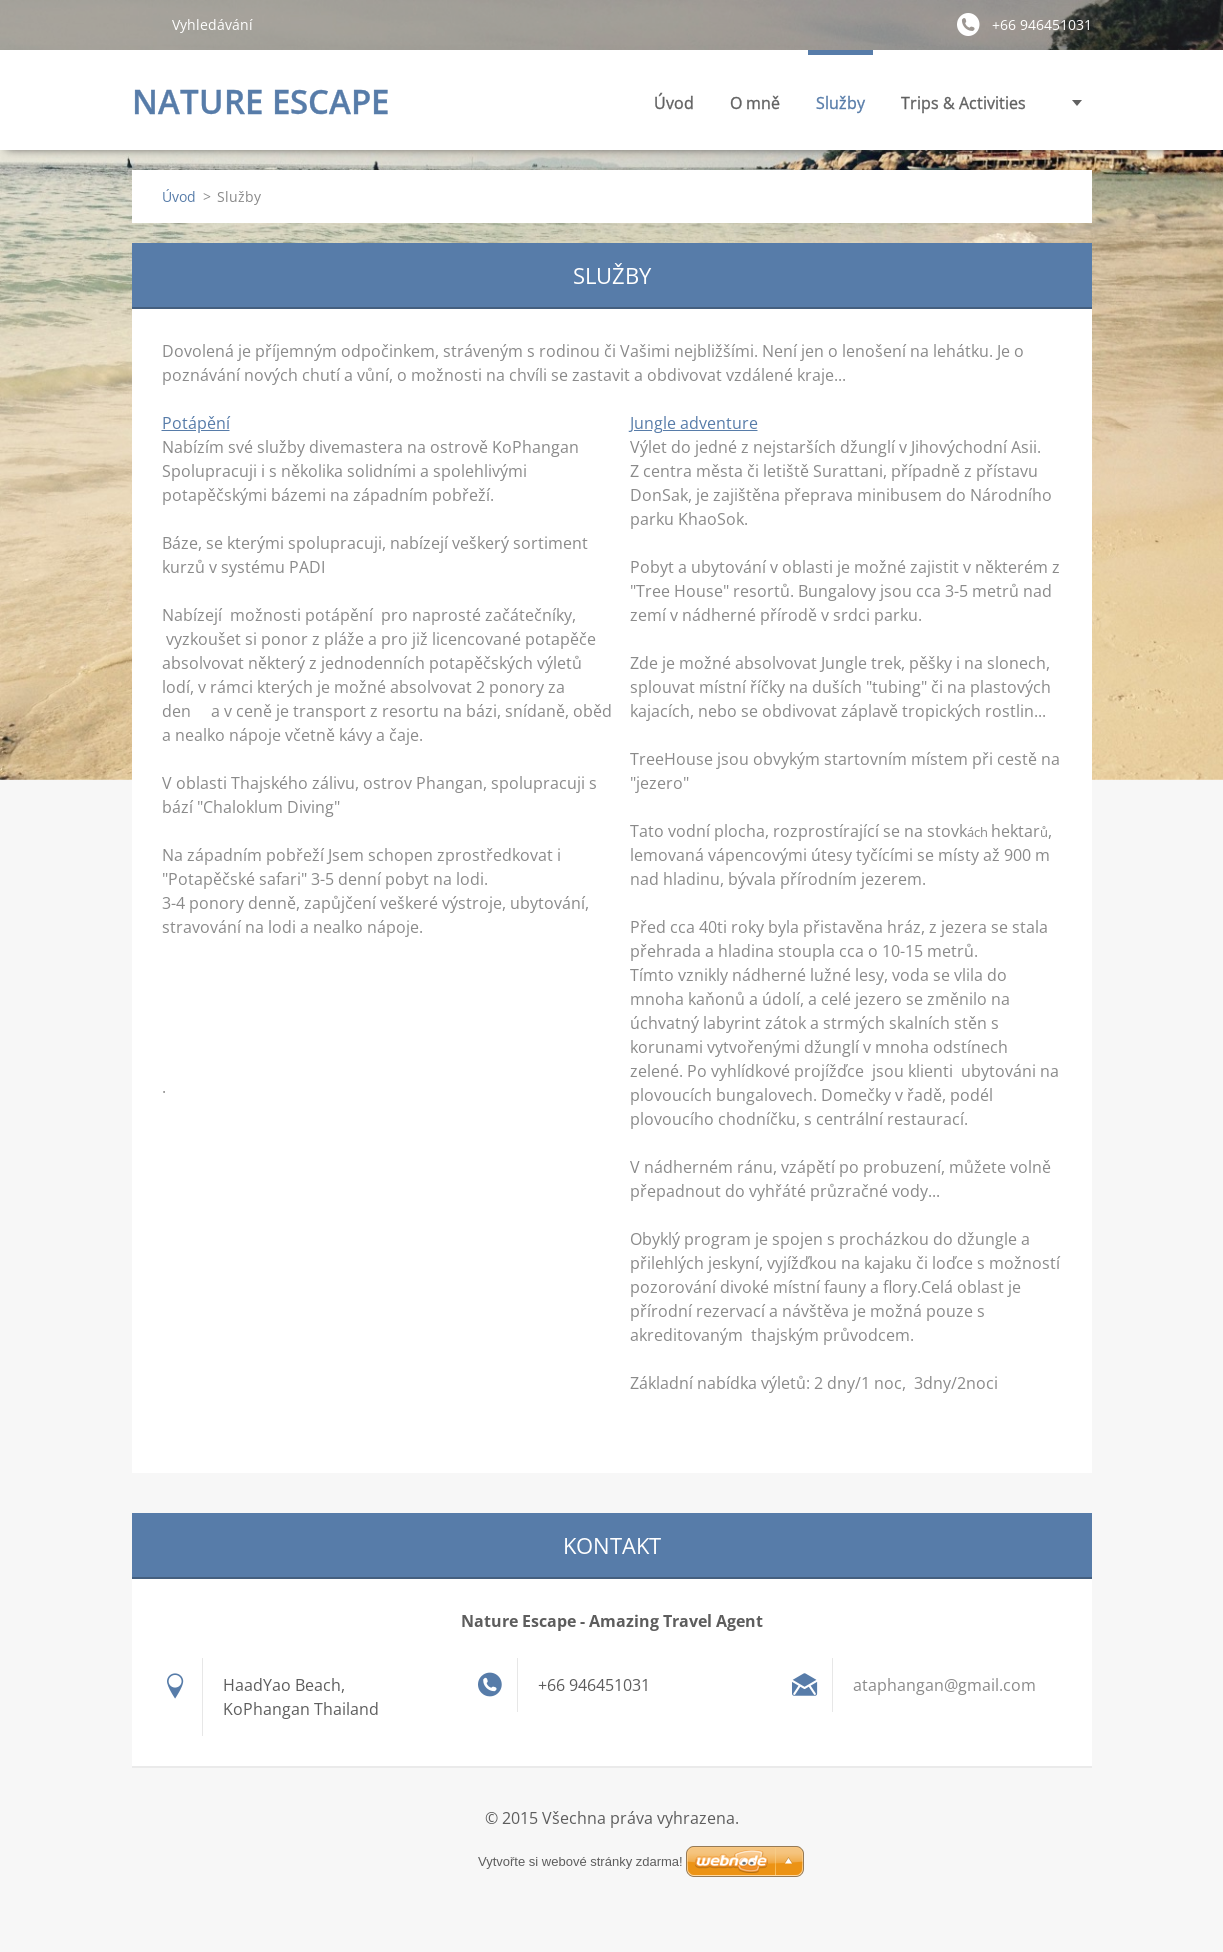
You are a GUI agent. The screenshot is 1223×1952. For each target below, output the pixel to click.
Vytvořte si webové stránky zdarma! (580, 1861)
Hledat (144, 24)
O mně (634, 103)
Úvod (553, 103)
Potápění (196, 423)
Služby (719, 108)
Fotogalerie (983, 103)
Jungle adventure (694, 423)
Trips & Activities (842, 108)
